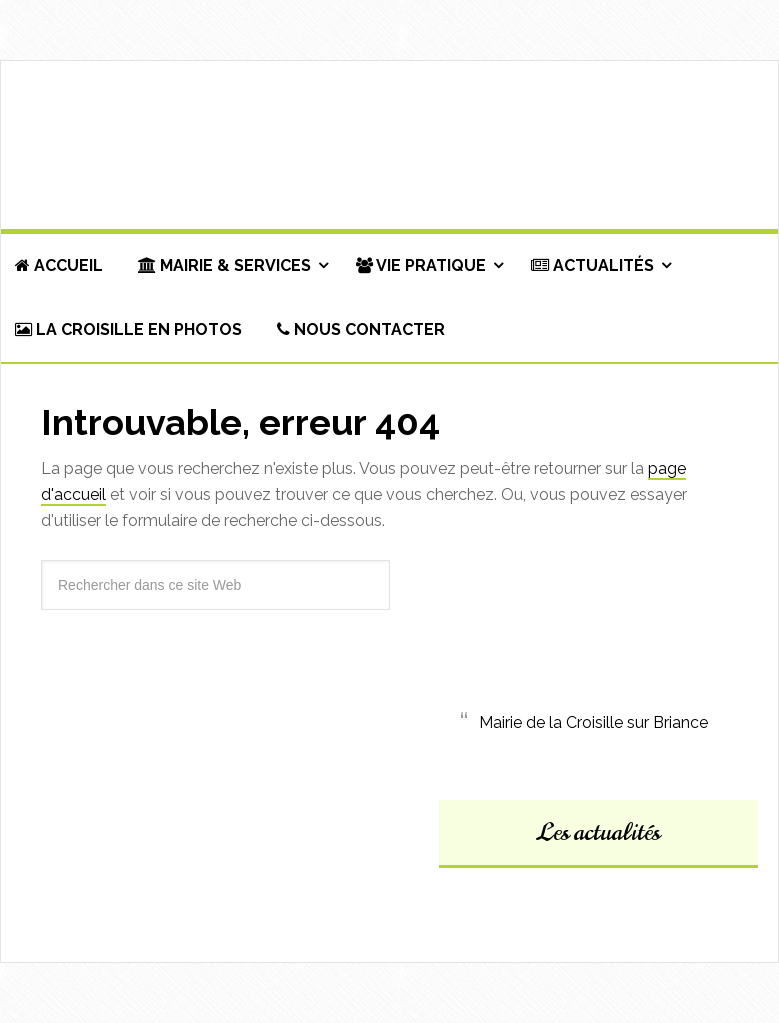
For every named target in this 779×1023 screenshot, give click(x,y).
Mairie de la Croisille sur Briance (593, 722)
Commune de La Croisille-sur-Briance (389, 146)
